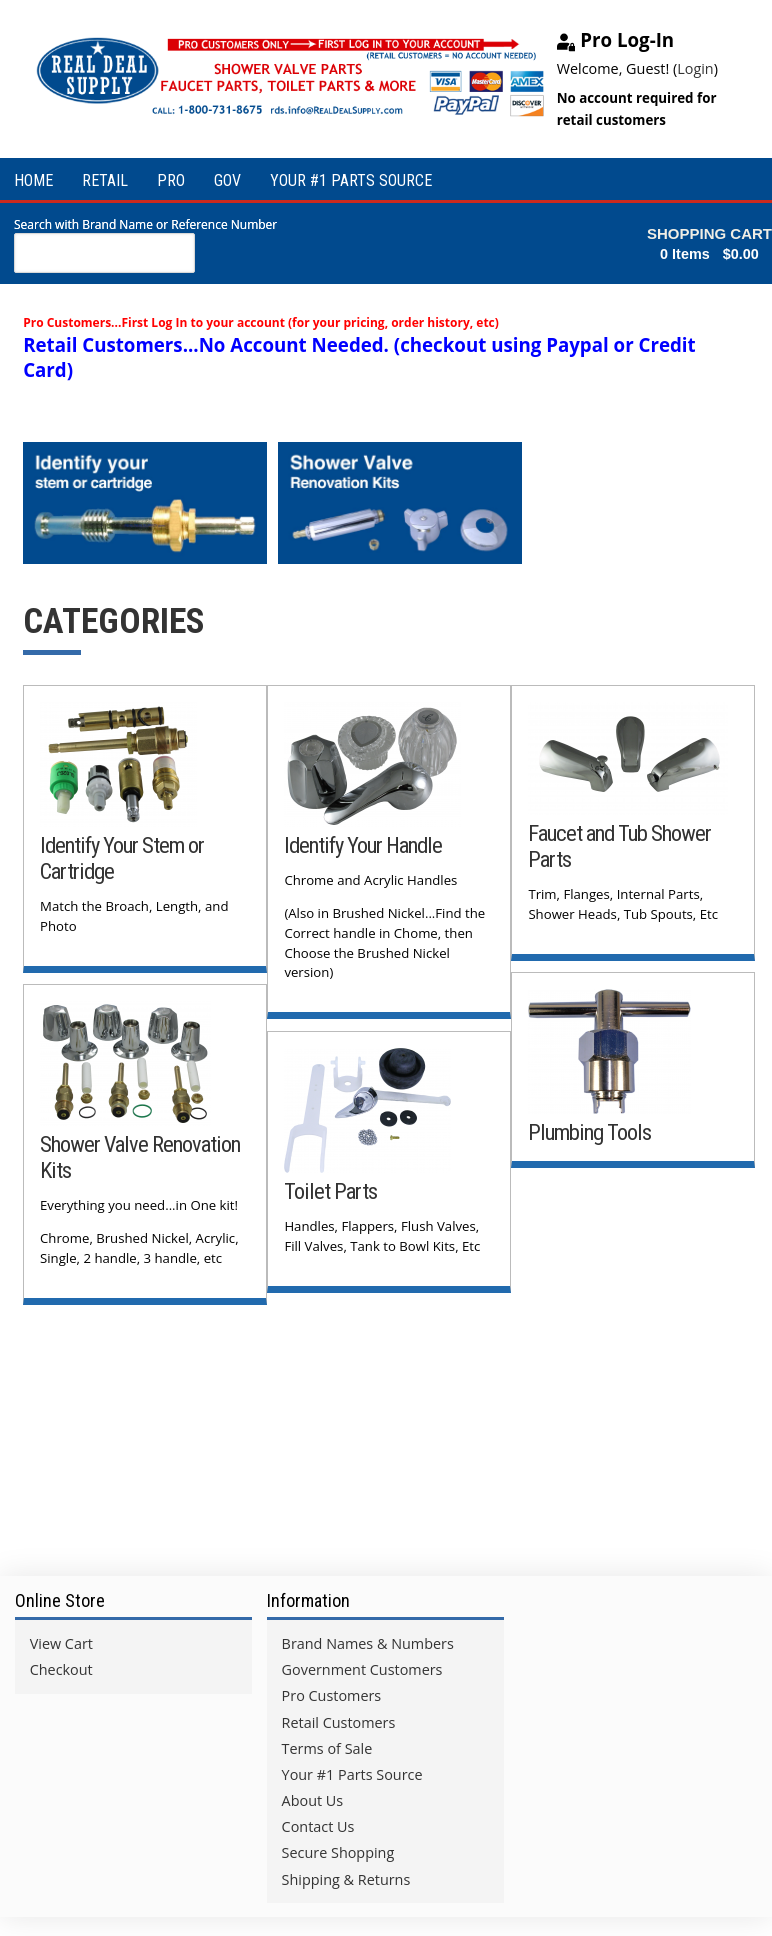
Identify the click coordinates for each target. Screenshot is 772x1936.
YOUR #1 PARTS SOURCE (351, 180)
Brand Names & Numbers (368, 1638)
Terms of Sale (327, 1743)
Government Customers (362, 1664)
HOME (33, 180)
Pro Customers (332, 1690)
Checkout (61, 1664)
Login (695, 68)
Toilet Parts (331, 1186)
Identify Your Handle (364, 840)
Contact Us (318, 1821)
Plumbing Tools (590, 1127)
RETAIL (105, 180)
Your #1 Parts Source (352, 1769)
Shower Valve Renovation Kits (101, 1152)
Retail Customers (339, 1716)
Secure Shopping (338, 1847)
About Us (313, 1795)
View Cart (61, 1638)
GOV (227, 180)
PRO (171, 180)
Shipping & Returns (346, 1873)
